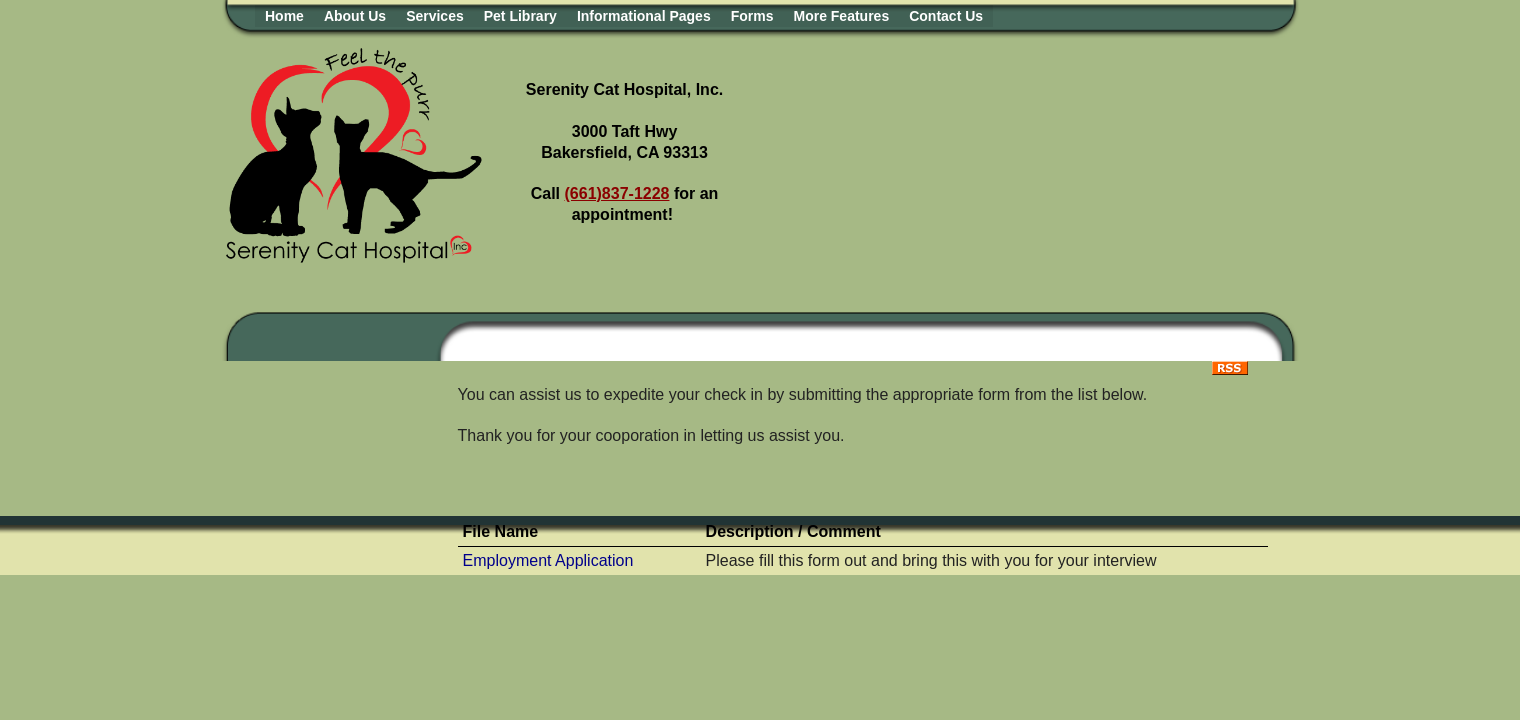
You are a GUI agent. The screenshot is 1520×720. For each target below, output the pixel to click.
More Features (841, 16)
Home (284, 16)
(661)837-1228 (617, 193)
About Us (355, 16)
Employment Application (548, 560)
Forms (752, 16)
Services (435, 16)
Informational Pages (644, 16)
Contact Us (946, 16)
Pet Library (520, 16)
